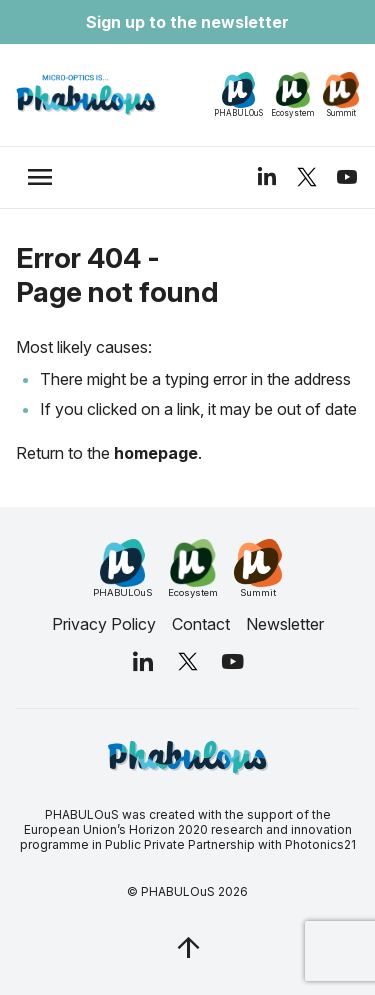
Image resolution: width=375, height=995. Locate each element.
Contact (201, 624)
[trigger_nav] (40, 177)
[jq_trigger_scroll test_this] (188, 947)
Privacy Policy (104, 624)
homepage (156, 453)
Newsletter (285, 624)
